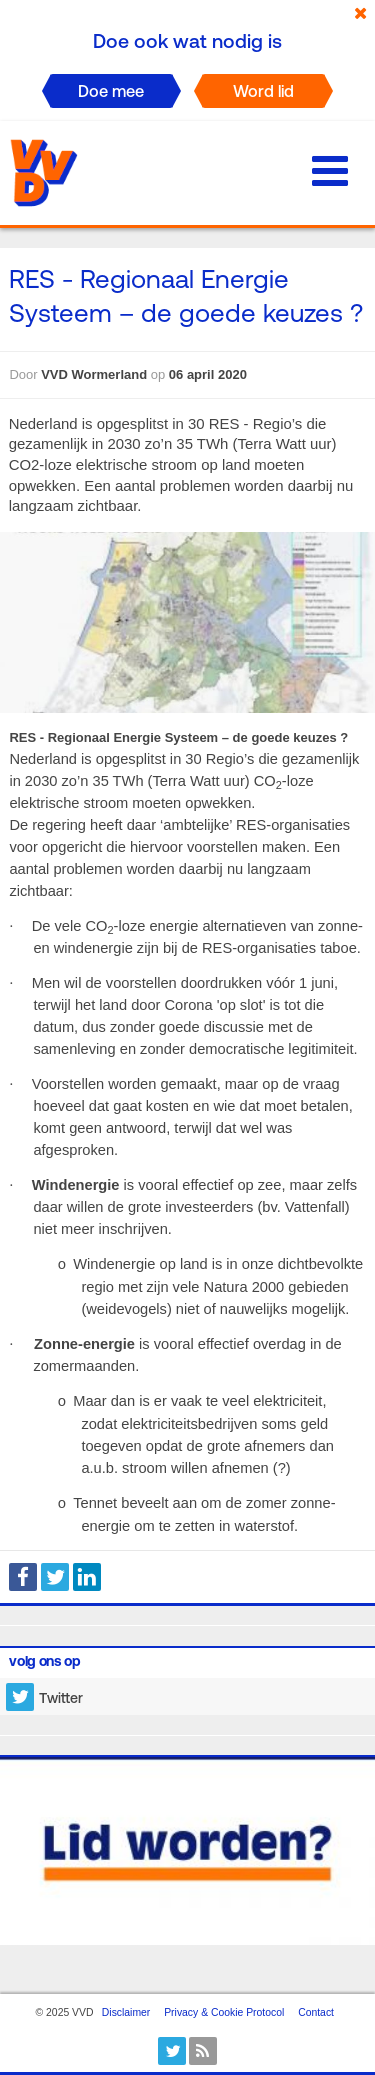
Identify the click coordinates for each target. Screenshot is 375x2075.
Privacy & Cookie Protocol (224, 2012)
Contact (316, 2012)
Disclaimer (126, 2012)
